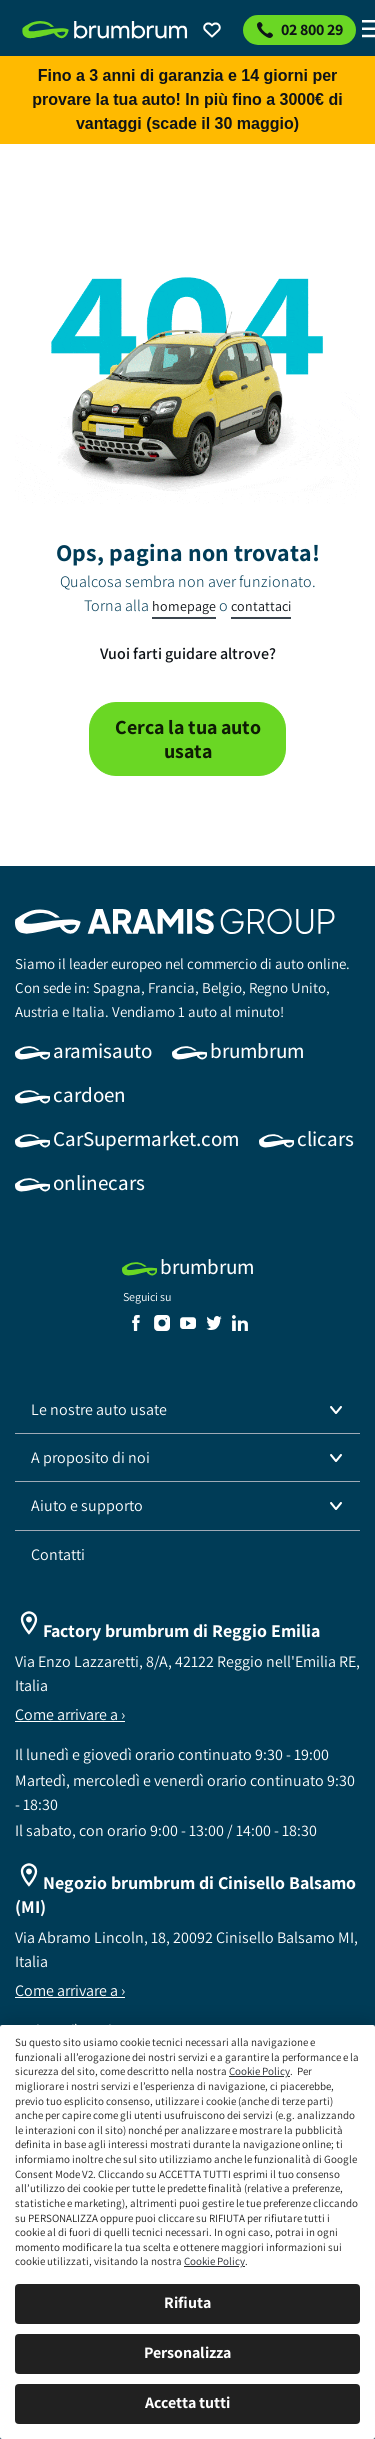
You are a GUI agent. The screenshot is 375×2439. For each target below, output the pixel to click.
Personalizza (187, 2352)
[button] (187, 1410)
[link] (105, 30)
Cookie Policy (259, 2071)
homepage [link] (184, 606)
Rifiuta (187, 2302)
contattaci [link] (261, 606)
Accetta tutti (187, 2402)
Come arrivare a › (70, 1714)
